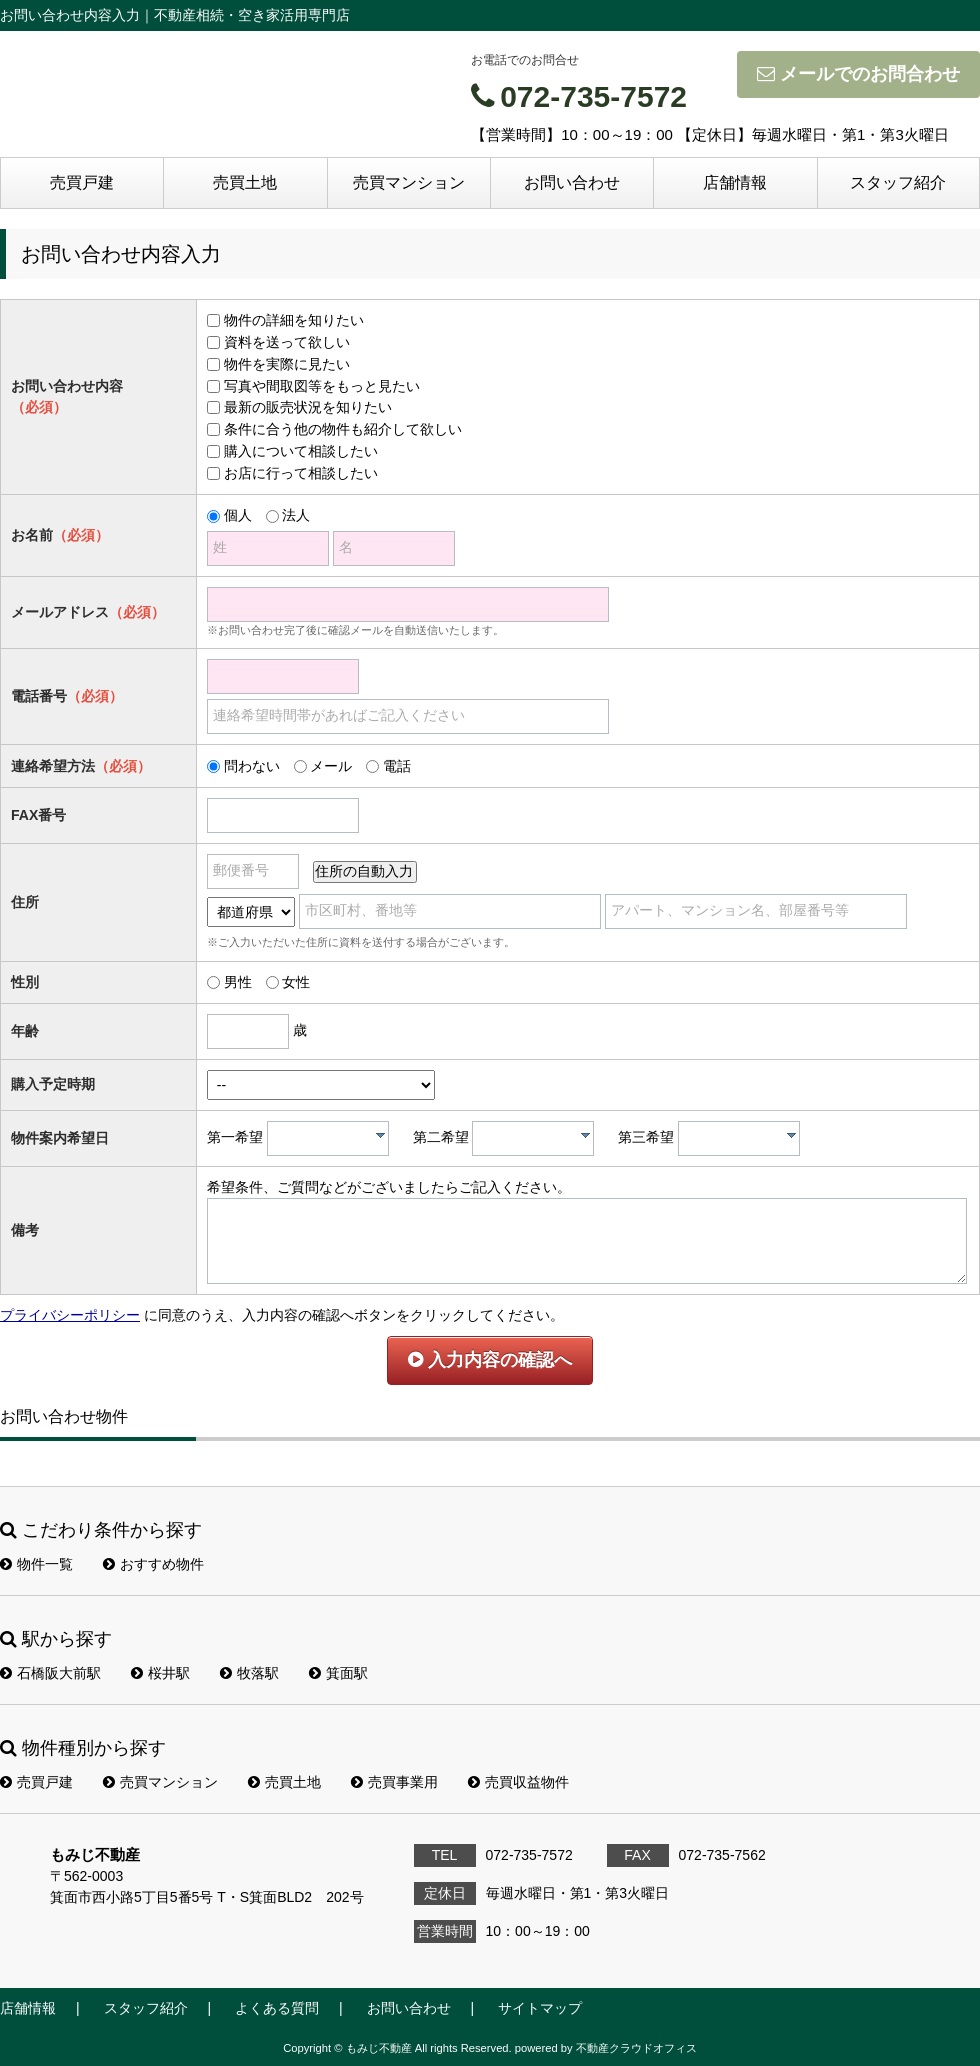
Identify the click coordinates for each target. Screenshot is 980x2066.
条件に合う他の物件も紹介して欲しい (343, 429)
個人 (238, 515)
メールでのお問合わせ (858, 74)
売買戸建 (82, 182)
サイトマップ (540, 2008)
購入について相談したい (301, 451)
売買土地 (245, 182)
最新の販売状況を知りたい (308, 407)
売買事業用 (394, 1782)
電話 (397, 766)
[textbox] (333, 1138)
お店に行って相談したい (301, 473)
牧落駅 (249, 1673)
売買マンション (409, 182)
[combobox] (328, 1138)
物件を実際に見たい (287, 364)
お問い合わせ (572, 182)
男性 (238, 982)
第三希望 (646, 1137)
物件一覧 (36, 1564)
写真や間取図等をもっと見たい (322, 386)
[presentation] (380, 1135)
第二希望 (441, 1137)
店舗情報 (735, 182)
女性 (296, 982)
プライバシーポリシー (70, 1315)
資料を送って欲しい (287, 342)
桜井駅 (160, 1673)
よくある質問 (277, 2008)
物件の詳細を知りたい (294, 320)
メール (331, 766)
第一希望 (235, 1137)
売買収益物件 (518, 1782)
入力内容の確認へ (490, 1360)
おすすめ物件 (153, 1564)
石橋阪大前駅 (50, 1673)
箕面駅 (338, 1673)
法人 (296, 515)
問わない (252, 766)
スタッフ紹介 (898, 182)
